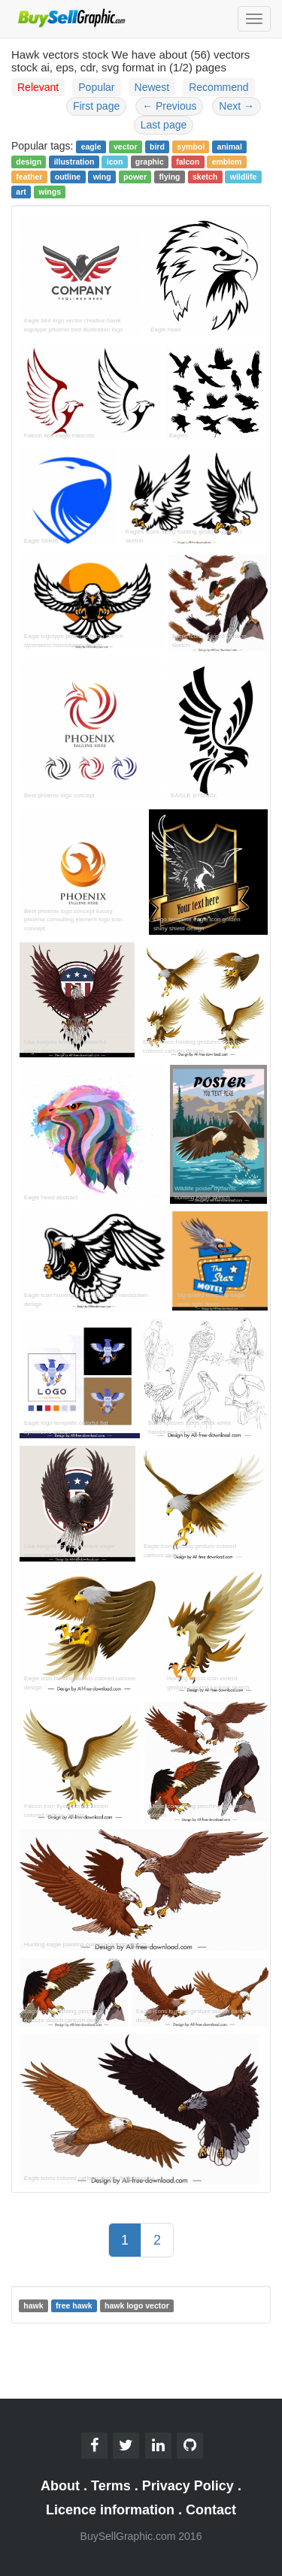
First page (96, 106)
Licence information (110, 2509)
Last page (164, 125)
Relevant (38, 87)
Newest (152, 87)
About (60, 2485)
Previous (169, 106)
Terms (111, 2485)
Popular (96, 87)
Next (236, 106)
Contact (211, 2509)
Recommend (218, 87)
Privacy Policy (188, 2485)
